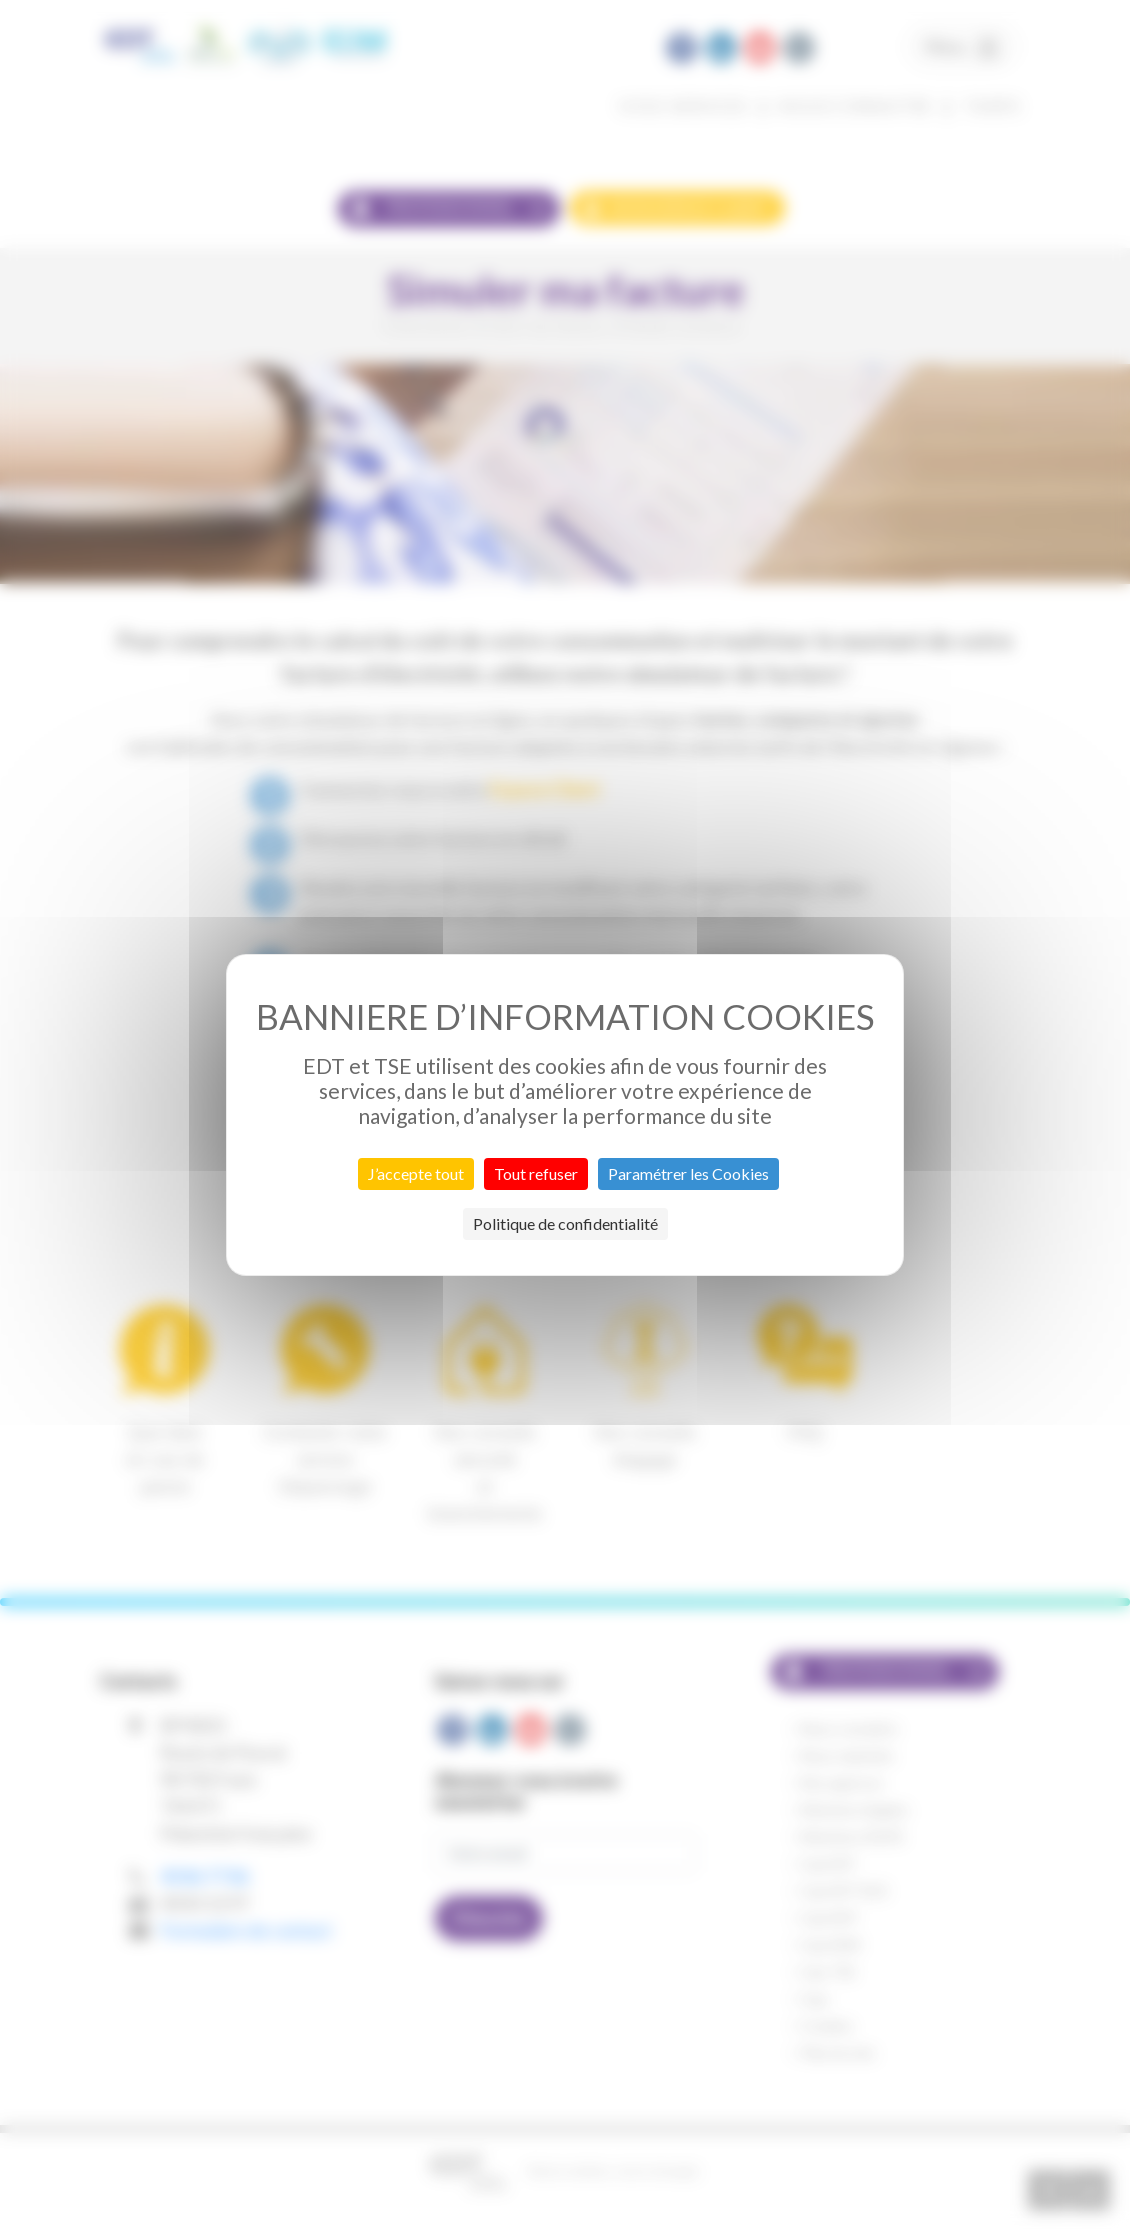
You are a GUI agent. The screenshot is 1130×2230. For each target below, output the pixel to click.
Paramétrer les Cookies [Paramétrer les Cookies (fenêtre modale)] (688, 1173)
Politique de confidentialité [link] (565, 1223)
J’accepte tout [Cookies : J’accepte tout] (416, 1173)
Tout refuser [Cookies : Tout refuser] (536, 1173)
